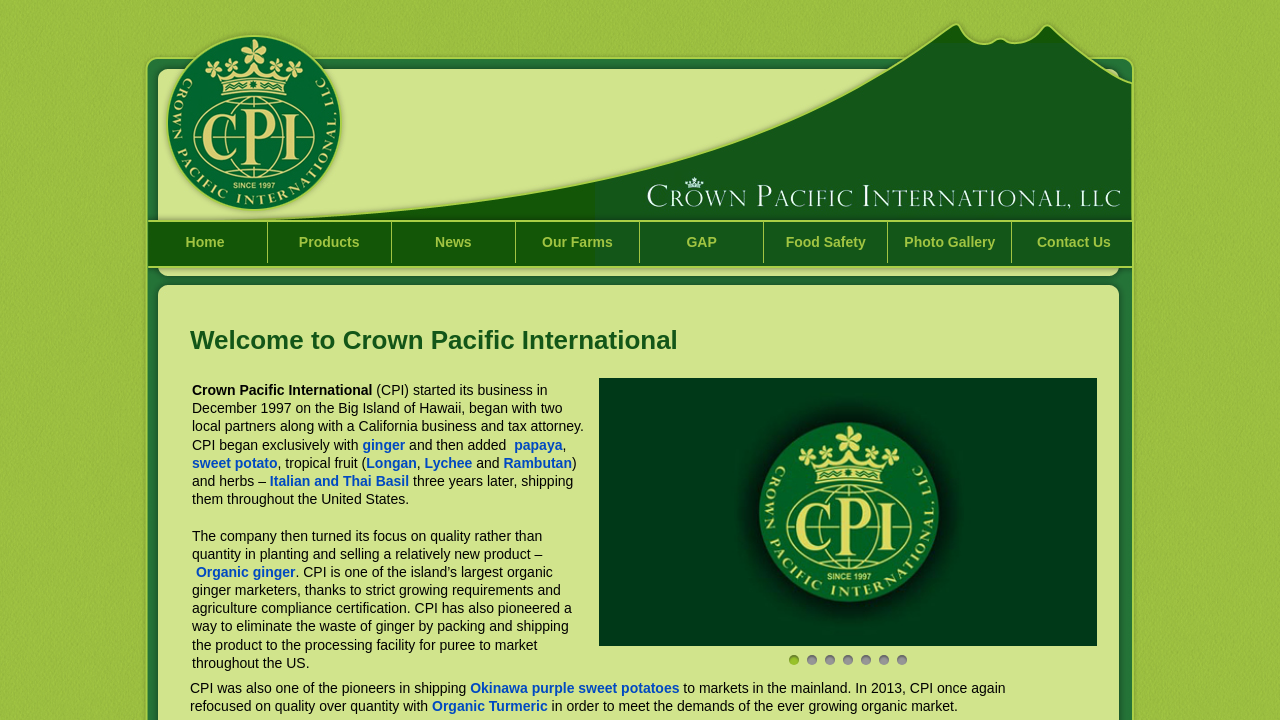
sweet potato (235, 463)
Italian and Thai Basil (339, 481)
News (453, 242)
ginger (383, 445)
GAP (701, 242)
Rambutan (537, 463)
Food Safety (826, 242)
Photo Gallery (949, 242)
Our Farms (577, 242)
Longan (391, 463)
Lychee (449, 463)
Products (329, 242)
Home (205, 242)
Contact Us (1074, 242)
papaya (538, 445)
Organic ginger (246, 572)
